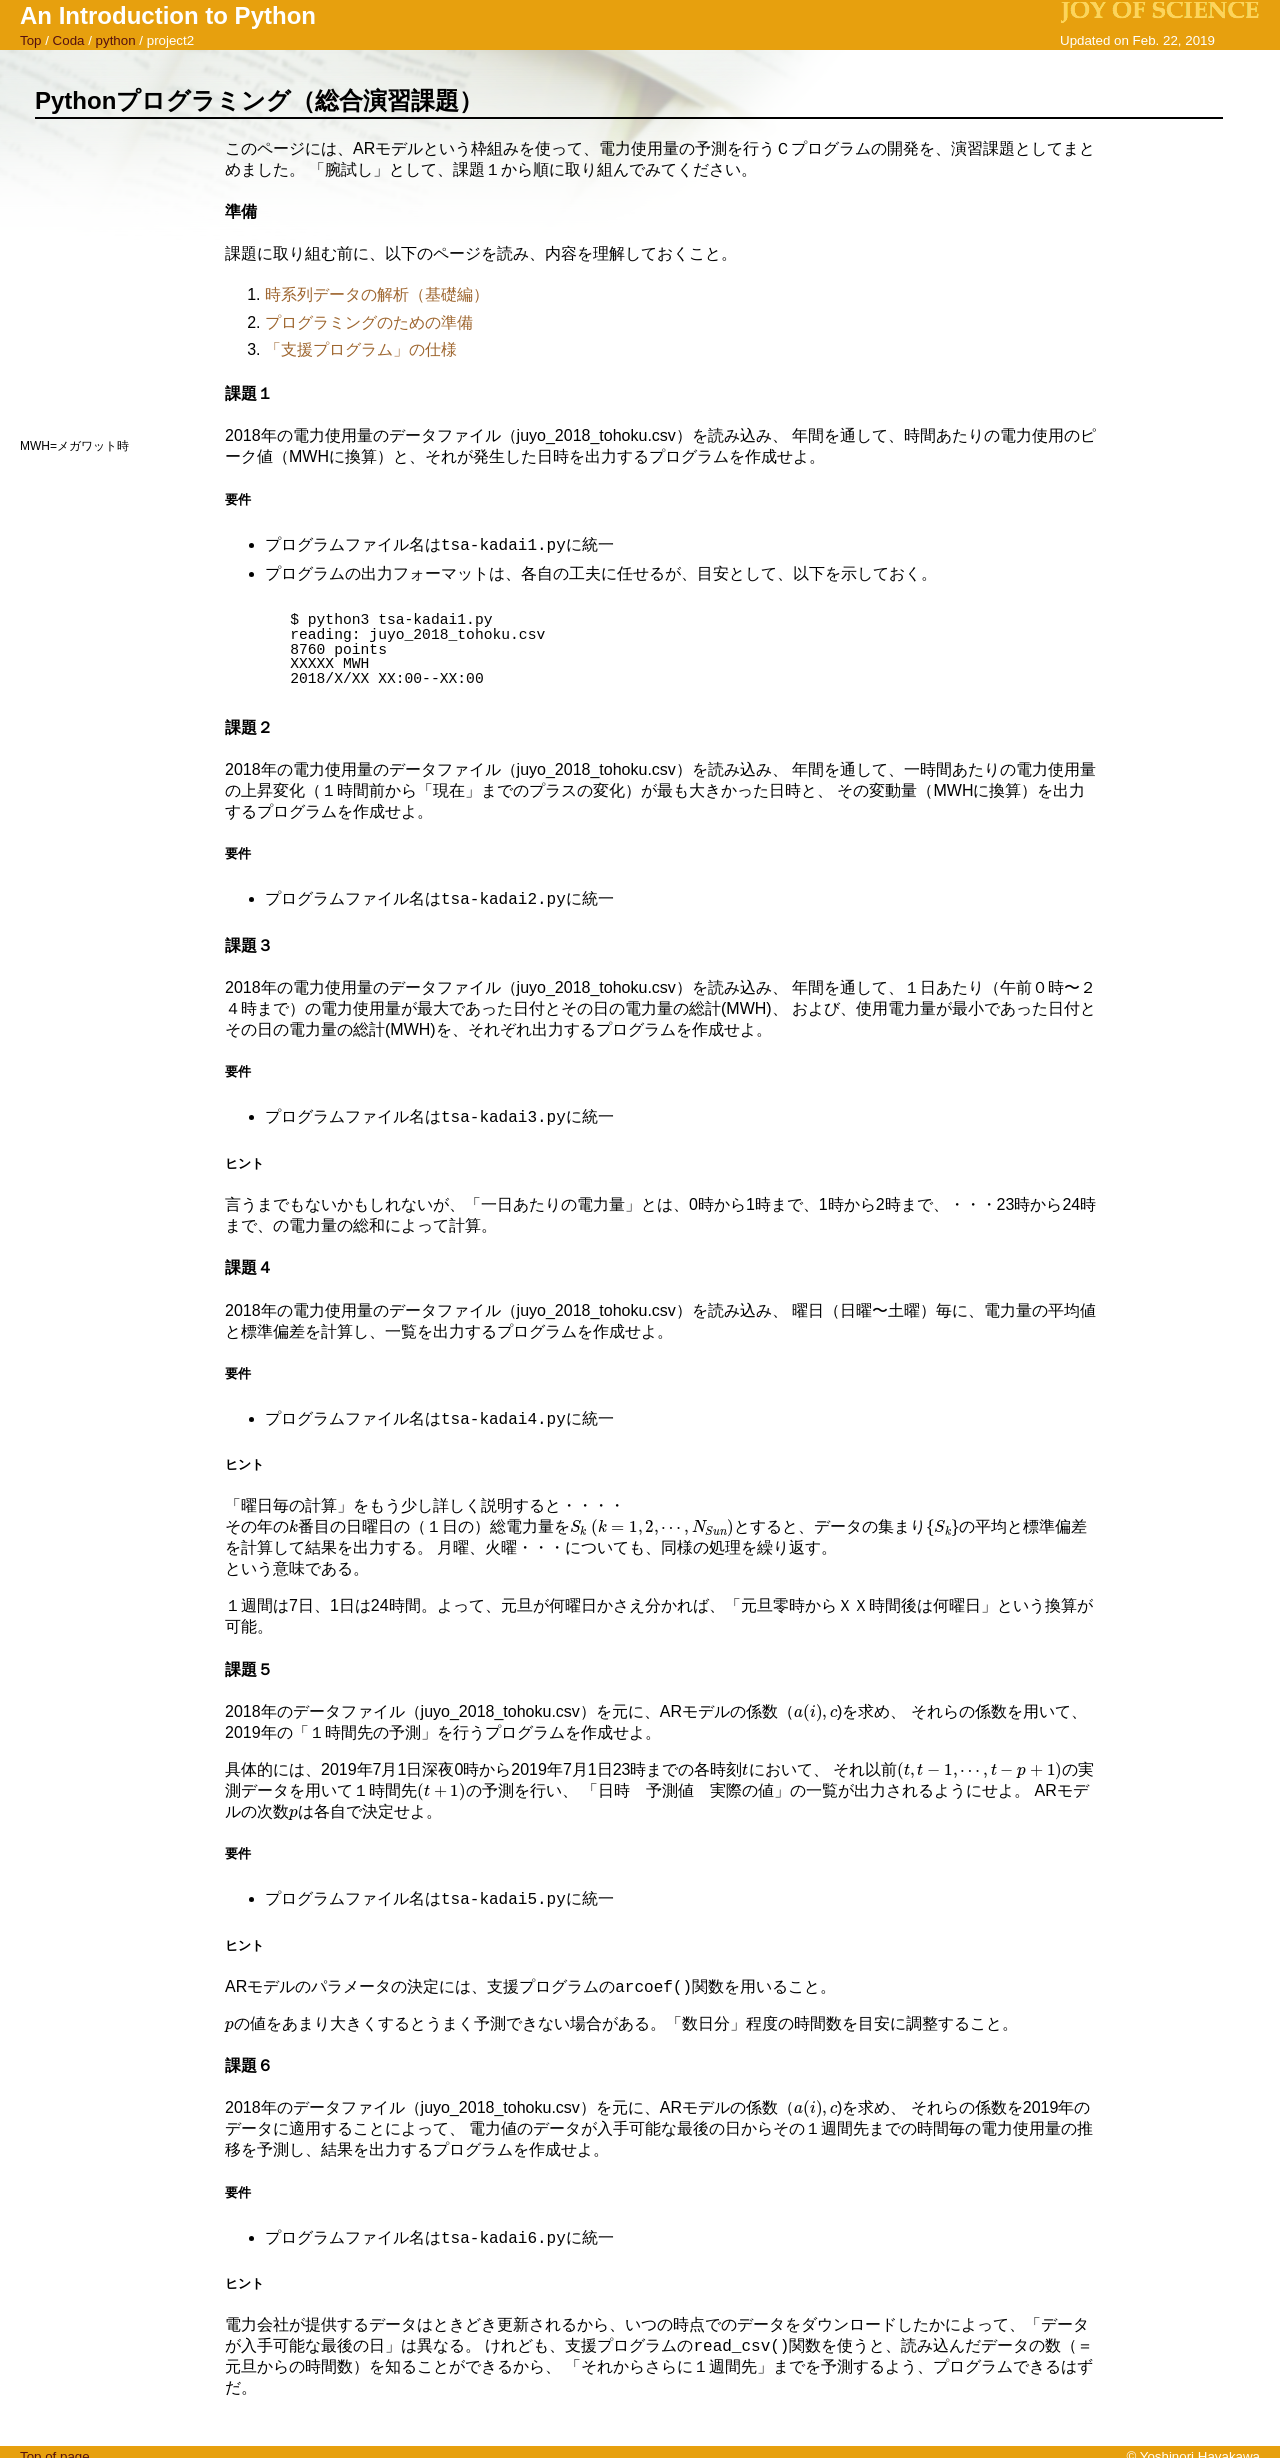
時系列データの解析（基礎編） (377, 294)
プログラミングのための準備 (369, 322)
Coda (69, 40)
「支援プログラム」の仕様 (361, 349)
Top (31, 40)
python (116, 40)
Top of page (55, 2448)
